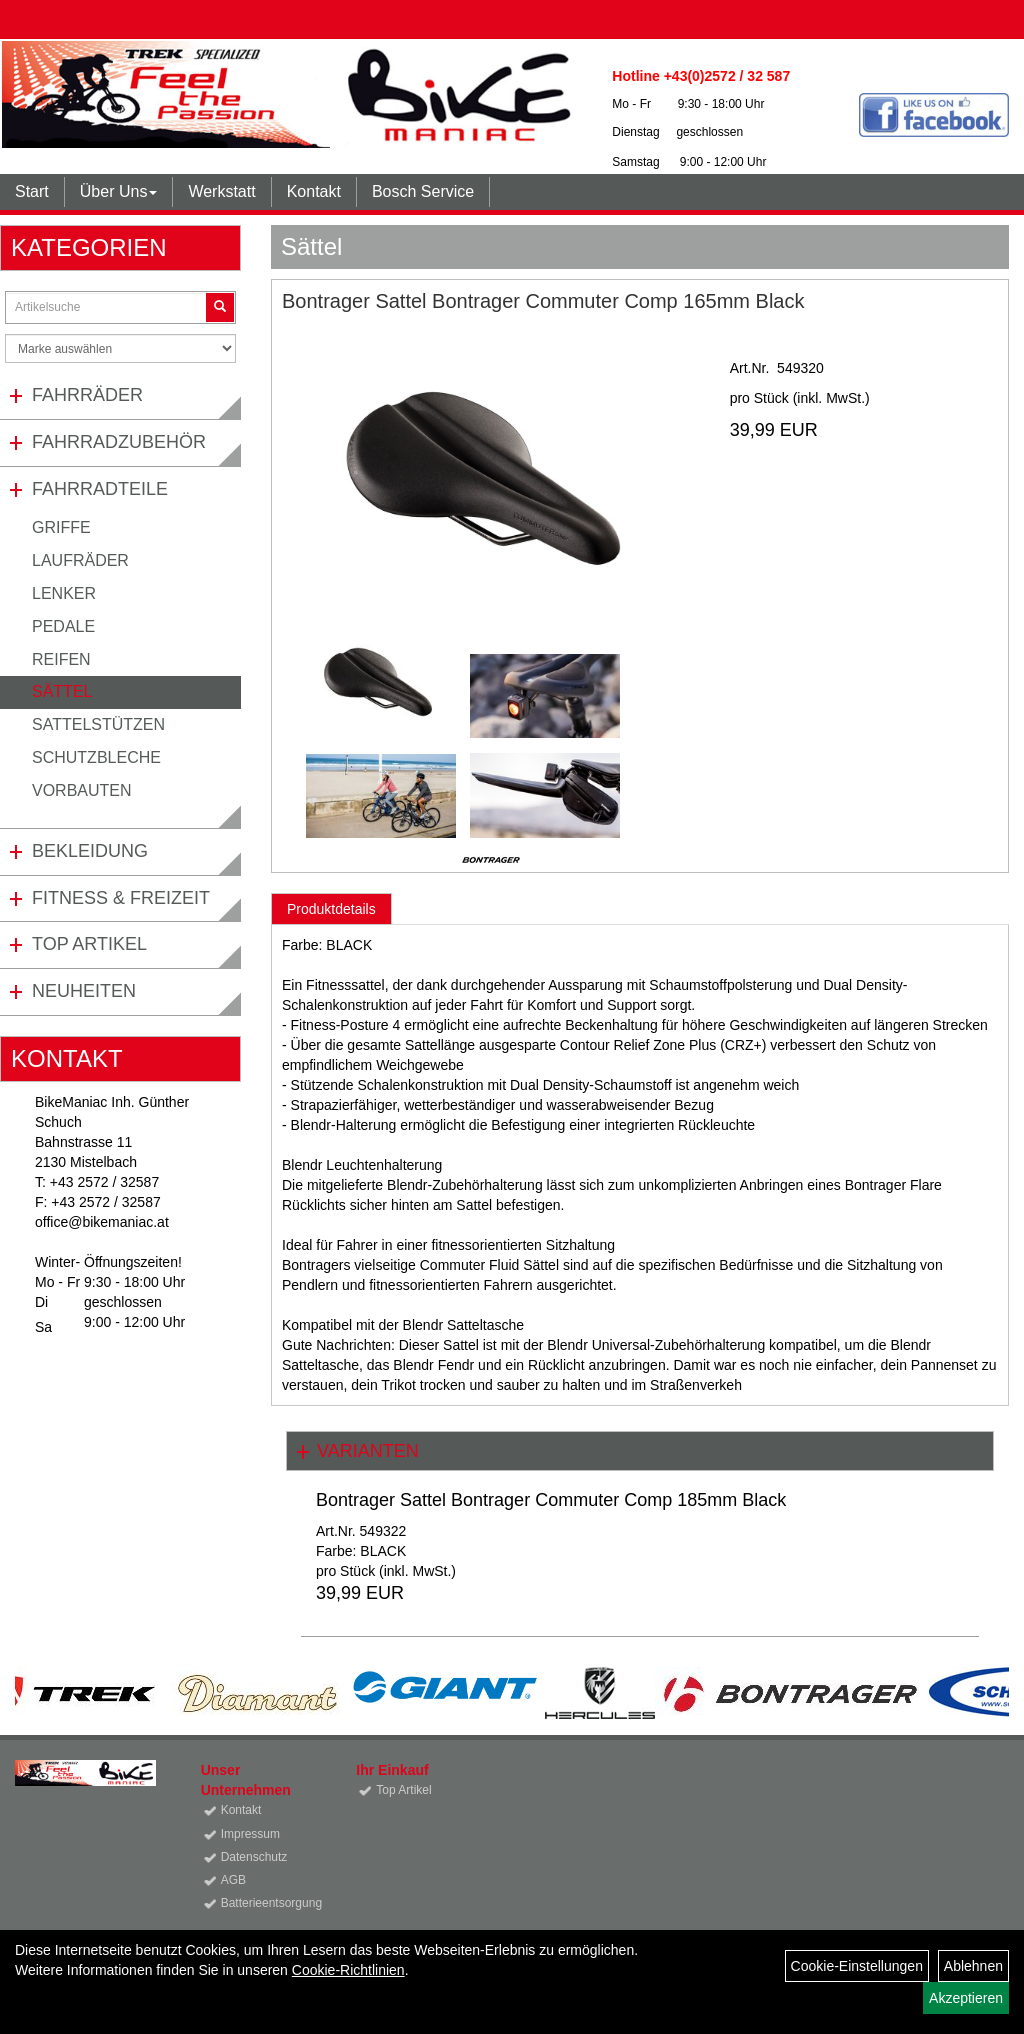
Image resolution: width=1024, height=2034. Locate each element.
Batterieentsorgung (266, 1903)
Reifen (61, 659)
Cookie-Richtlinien (348, 1970)
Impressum (250, 1834)
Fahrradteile (100, 489)
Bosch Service (423, 191)
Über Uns (119, 191)
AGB (233, 1880)
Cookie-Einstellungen (857, 1966)
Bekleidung (90, 851)
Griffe (61, 527)
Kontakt (314, 191)
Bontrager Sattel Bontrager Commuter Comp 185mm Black (551, 1500)
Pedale (63, 626)
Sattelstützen (98, 724)
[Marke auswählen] (120, 348)
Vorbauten (82, 790)
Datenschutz (254, 1857)
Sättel (62, 691)
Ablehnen (973, 1966)
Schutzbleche (96, 757)
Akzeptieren (966, 1998)
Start (32, 191)
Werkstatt (221, 191)
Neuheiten (84, 991)
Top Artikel (89, 944)
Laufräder (80, 560)
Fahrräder (87, 395)
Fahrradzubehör (119, 442)
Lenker (64, 593)
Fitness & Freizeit (121, 898)
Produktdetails (331, 909)
